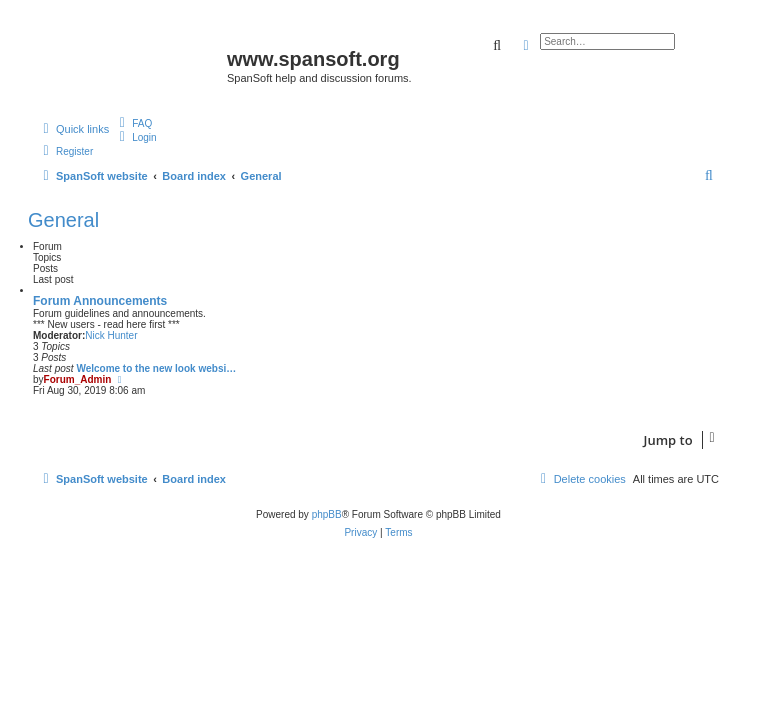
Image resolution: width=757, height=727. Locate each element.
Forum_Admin (78, 379)
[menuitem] (133, 123)
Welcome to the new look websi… (156, 368)
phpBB (327, 514)
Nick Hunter (111, 335)
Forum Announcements (100, 301)
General (63, 220)
